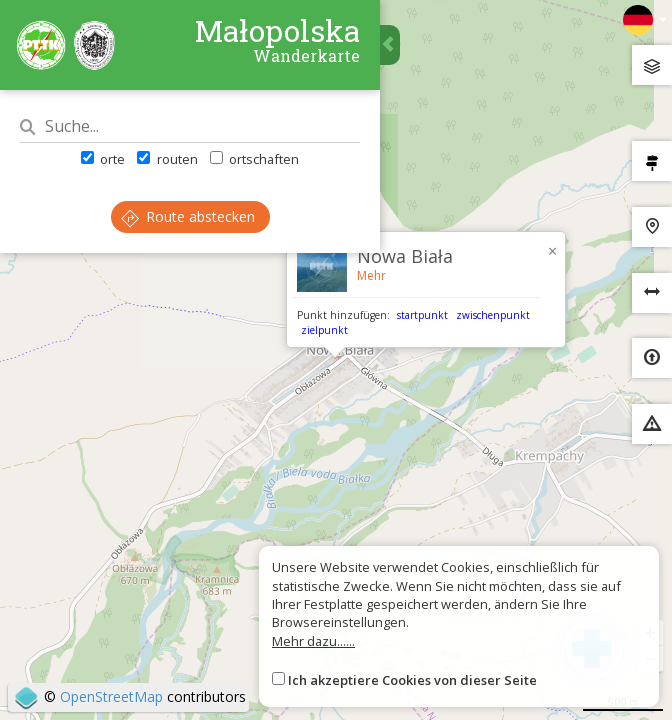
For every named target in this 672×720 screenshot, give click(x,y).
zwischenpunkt (493, 315)
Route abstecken (188, 216)
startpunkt (422, 315)
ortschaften (254, 159)
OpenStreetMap (111, 696)
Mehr (371, 275)
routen (167, 159)
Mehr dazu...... (313, 641)
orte (103, 159)
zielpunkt (324, 330)
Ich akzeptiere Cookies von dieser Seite (412, 680)
